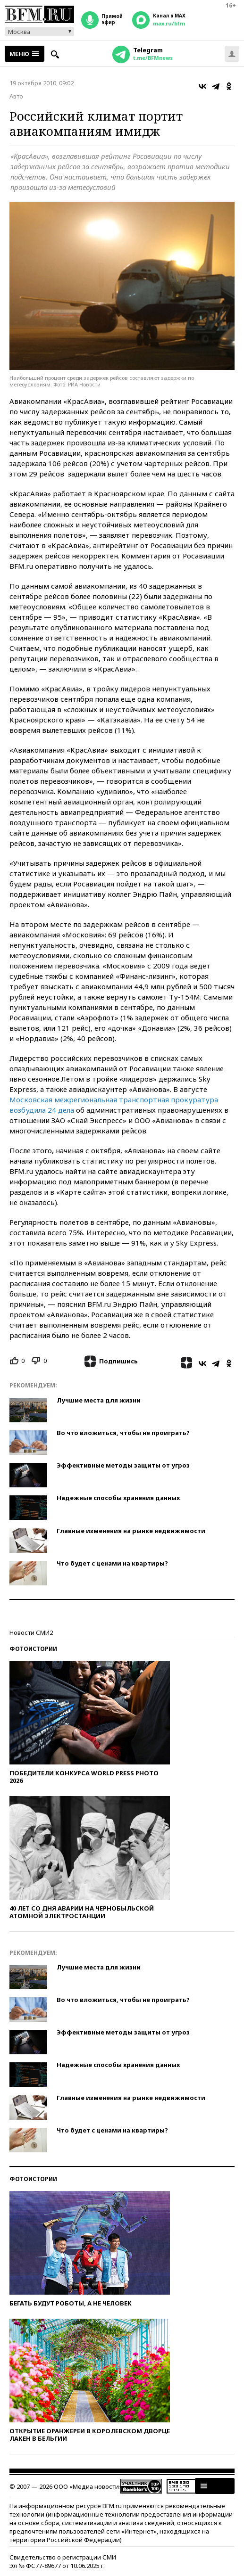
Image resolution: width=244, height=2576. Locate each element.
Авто (16, 96)
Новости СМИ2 (31, 1632)
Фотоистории (33, 1649)
